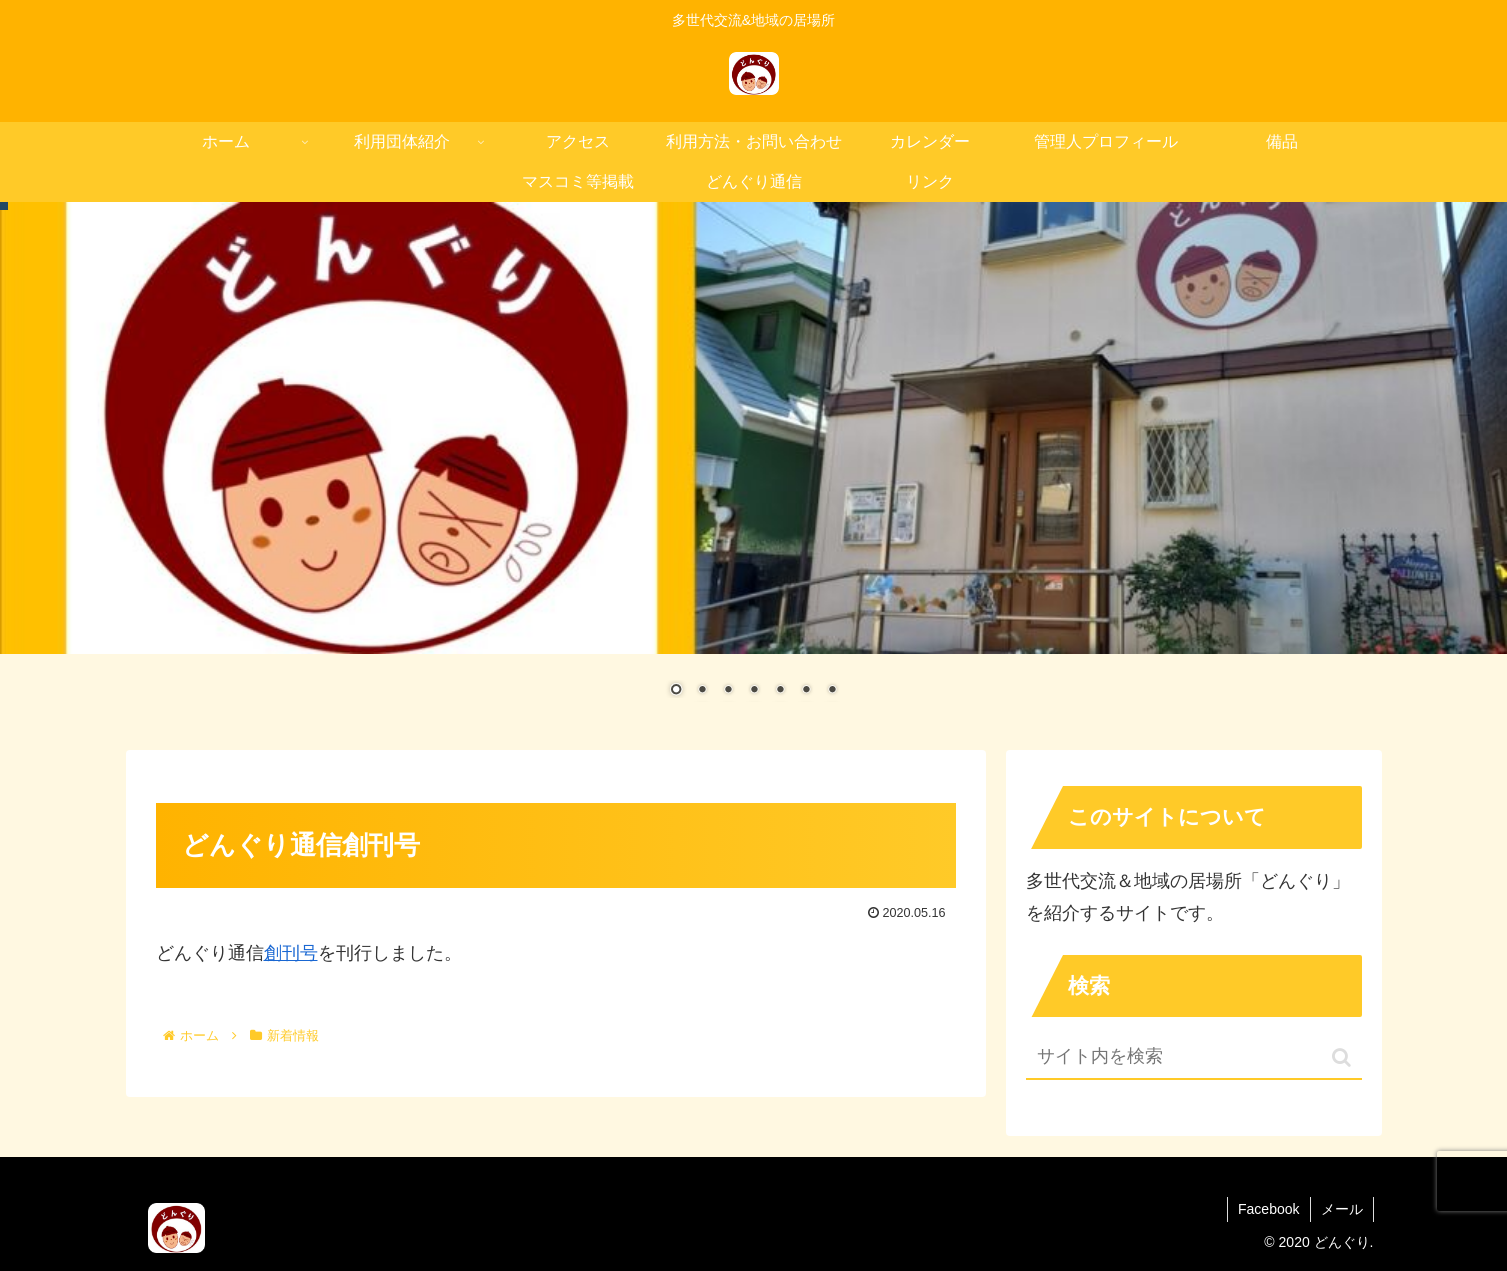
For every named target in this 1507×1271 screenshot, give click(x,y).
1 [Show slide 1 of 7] (676, 691)
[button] (1341, 1057)
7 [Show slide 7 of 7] (832, 691)
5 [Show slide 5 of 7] (780, 691)
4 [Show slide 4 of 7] (754, 691)
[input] (1194, 1057)
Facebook (1268, 1209)
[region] (753, 464)
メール (1342, 1209)
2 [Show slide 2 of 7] (702, 691)
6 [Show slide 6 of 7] (806, 691)
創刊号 (291, 953)
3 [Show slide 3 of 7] (728, 691)
